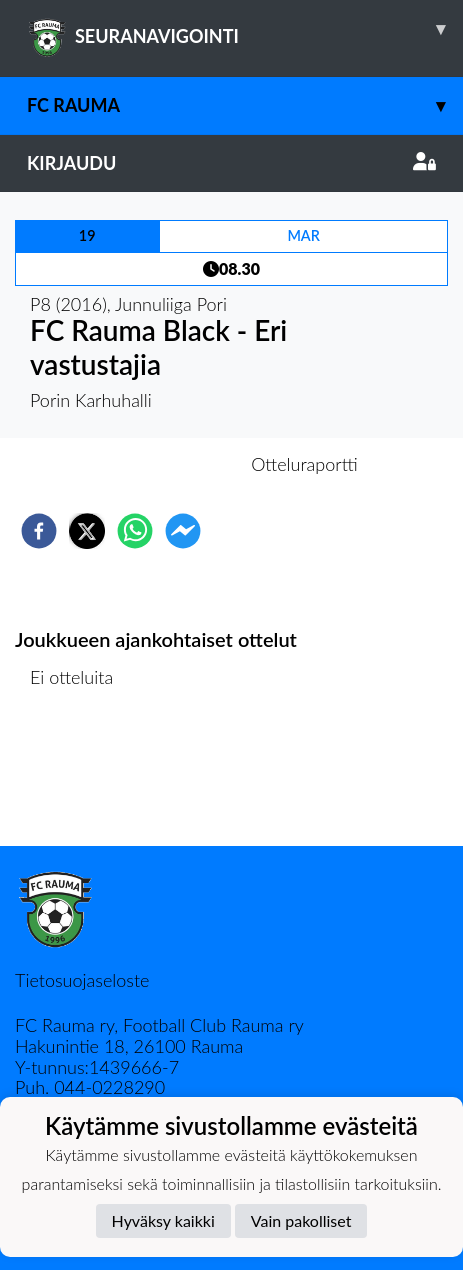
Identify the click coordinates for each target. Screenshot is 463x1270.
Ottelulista (79, 778)
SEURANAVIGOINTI (245, 29)
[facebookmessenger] (183, 531)
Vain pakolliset (301, 1220)
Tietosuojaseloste (82, 980)
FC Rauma (245, 105)
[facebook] (39, 531)
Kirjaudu (231, 163)
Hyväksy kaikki (163, 1220)
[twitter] (87, 531)
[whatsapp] (135, 531)
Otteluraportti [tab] (304, 464)
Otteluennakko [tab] (162, 464)
